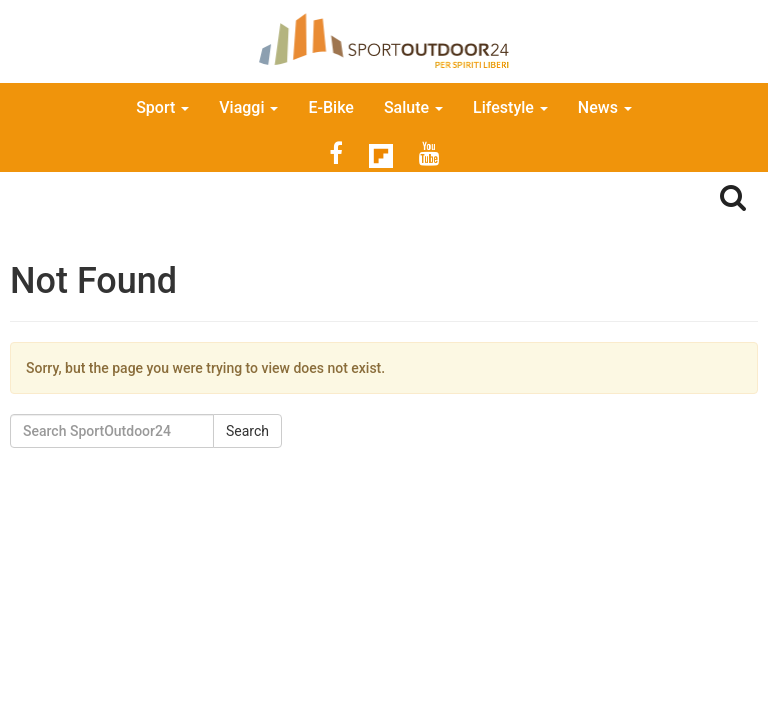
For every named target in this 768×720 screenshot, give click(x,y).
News (605, 107)
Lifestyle (510, 107)
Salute (413, 107)
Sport (162, 107)
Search (247, 431)
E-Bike (330, 107)
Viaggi (248, 107)
